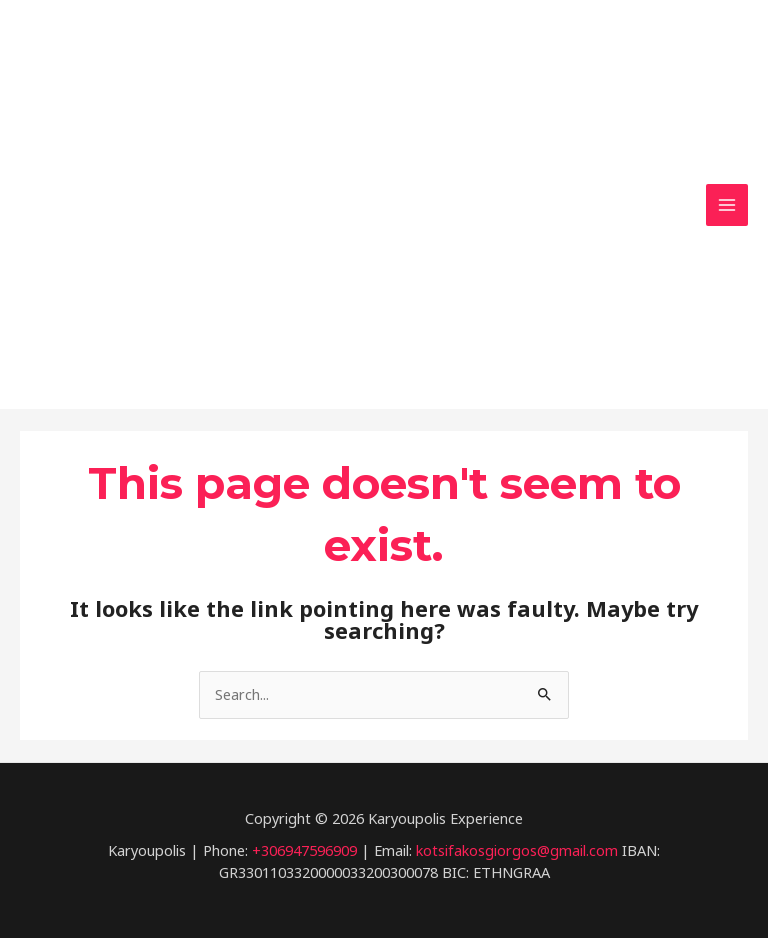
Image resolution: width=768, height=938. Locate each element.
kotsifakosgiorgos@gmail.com (517, 849)
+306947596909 (304, 849)
